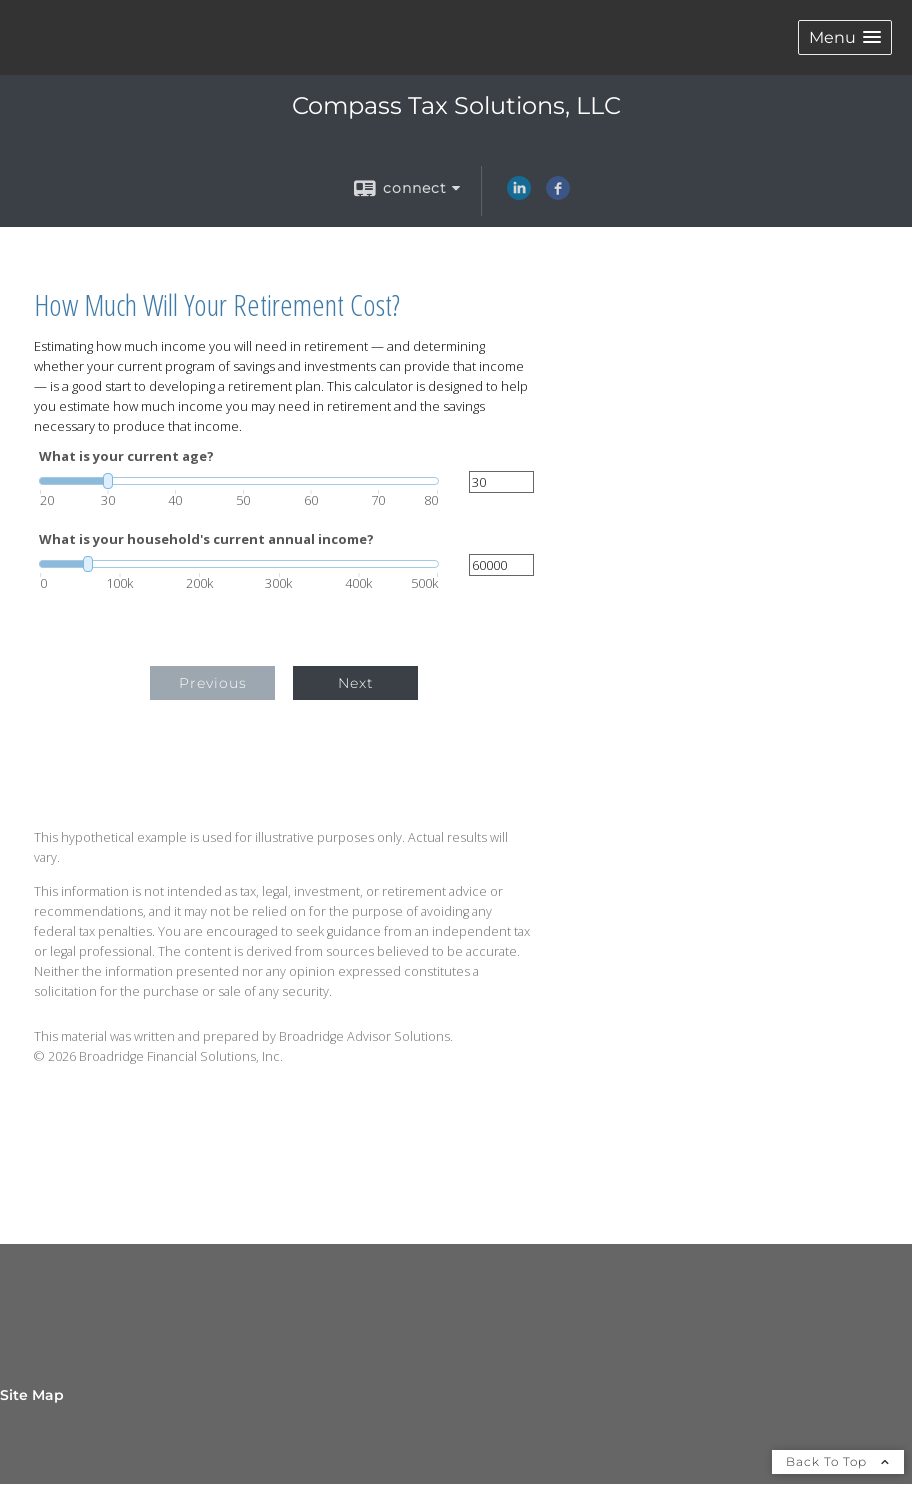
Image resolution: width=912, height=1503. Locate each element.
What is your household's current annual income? (206, 539)
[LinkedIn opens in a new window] (519, 195)
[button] (845, 37)
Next (356, 683)
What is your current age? (126, 456)
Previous (213, 683)
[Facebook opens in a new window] (558, 195)
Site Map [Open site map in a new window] (32, 1395)
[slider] (239, 481)
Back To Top (838, 1461)
